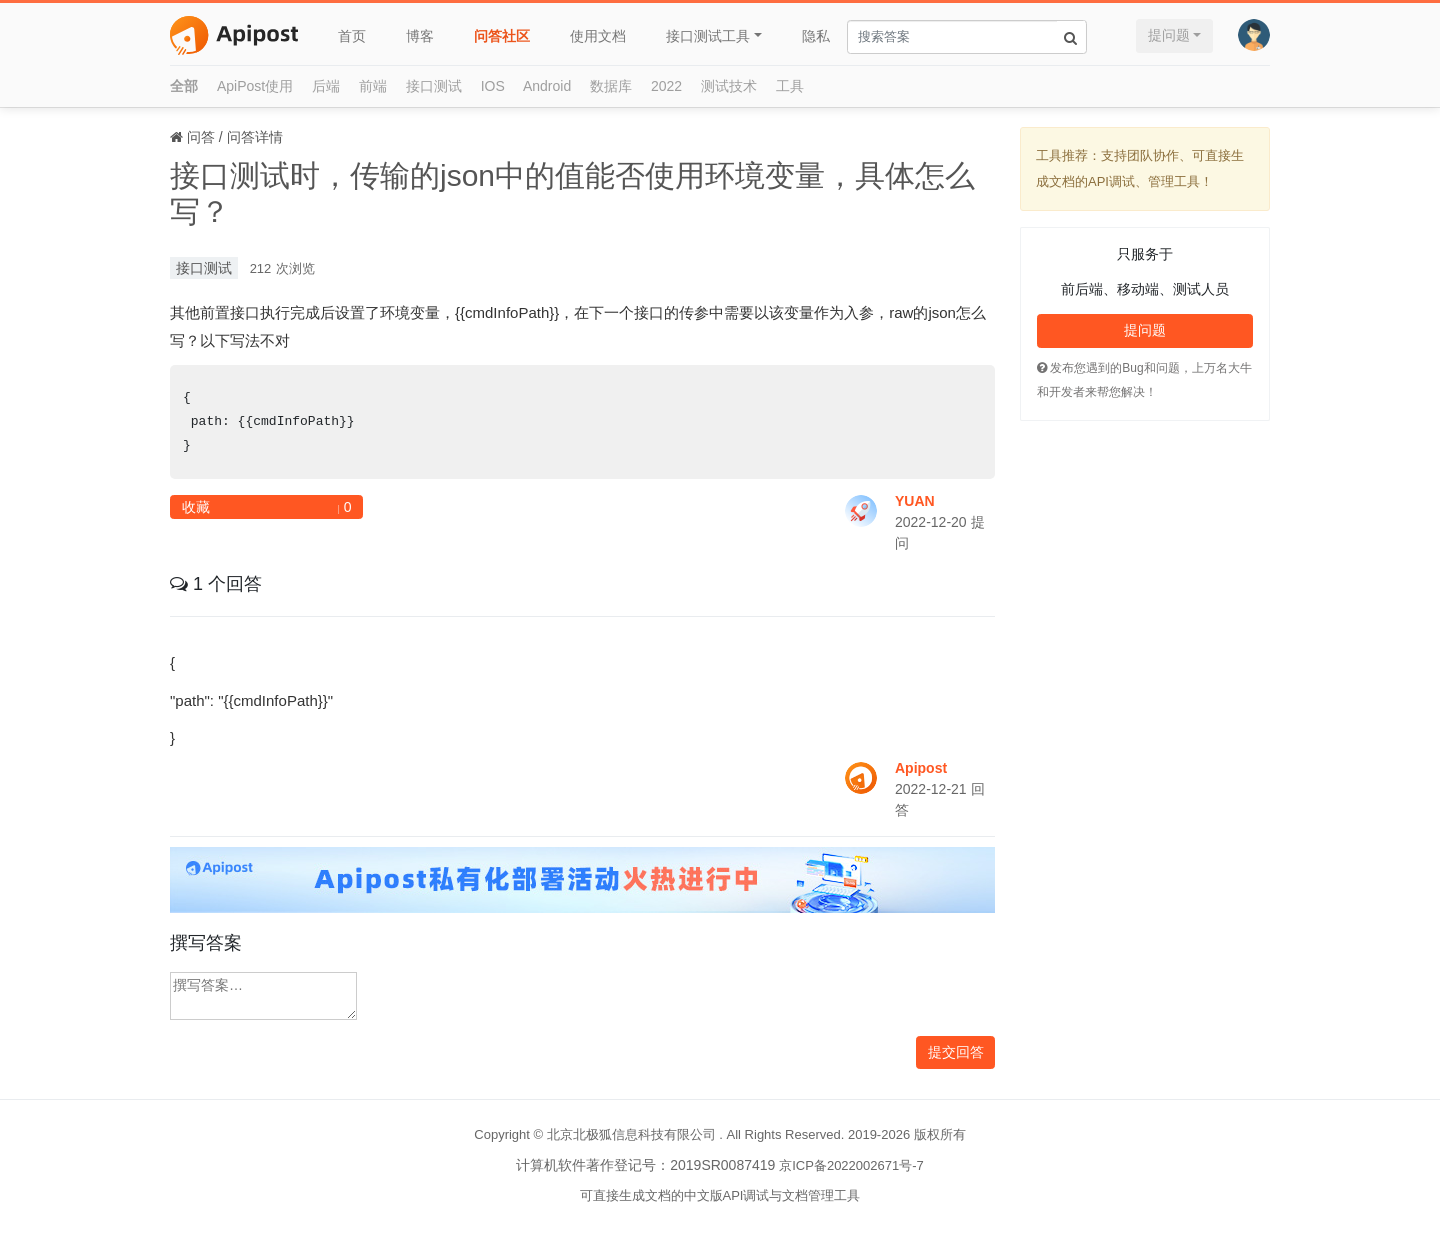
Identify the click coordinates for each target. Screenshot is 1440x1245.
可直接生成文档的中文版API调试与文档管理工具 (720, 1195)
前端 (373, 86)
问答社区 (502, 36)
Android (547, 86)
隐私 (816, 36)
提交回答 (956, 1052)
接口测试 (434, 86)
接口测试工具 (708, 36)
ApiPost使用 (255, 86)
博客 (420, 36)
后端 (326, 86)
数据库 (611, 86)
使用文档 (598, 36)
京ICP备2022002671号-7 (851, 1165)
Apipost (921, 768)
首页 (352, 36)
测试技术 (729, 86)
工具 (790, 86)
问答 (201, 137)
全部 (184, 86)
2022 (666, 86)
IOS (493, 86)
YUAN (915, 501)
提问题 (1169, 35)
